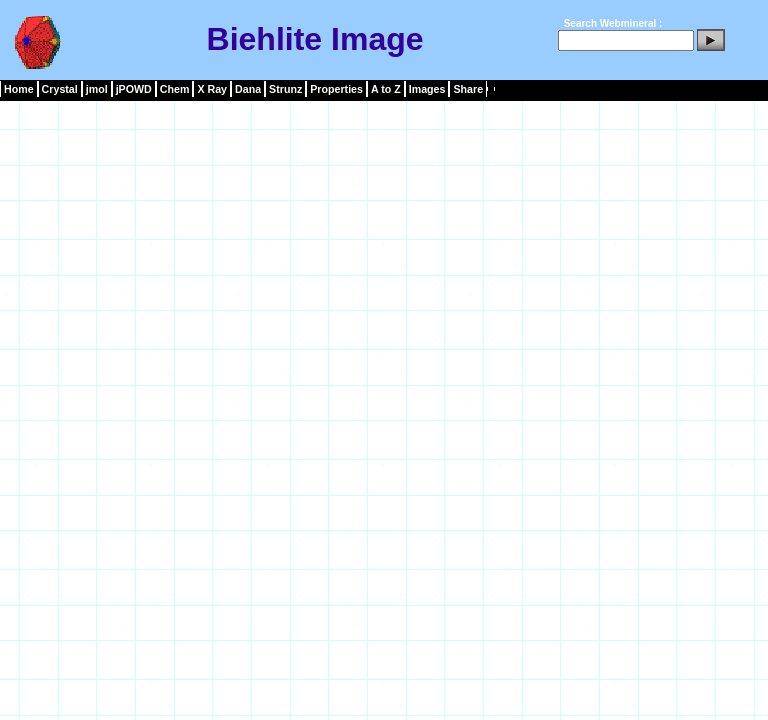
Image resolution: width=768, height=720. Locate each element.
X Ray (212, 89)
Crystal (60, 89)
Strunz (285, 89)
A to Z (386, 89)
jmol (97, 89)
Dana (248, 89)
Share (468, 89)
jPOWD (134, 89)
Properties (336, 89)
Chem (175, 89)
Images (427, 89)
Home (19, 89)
